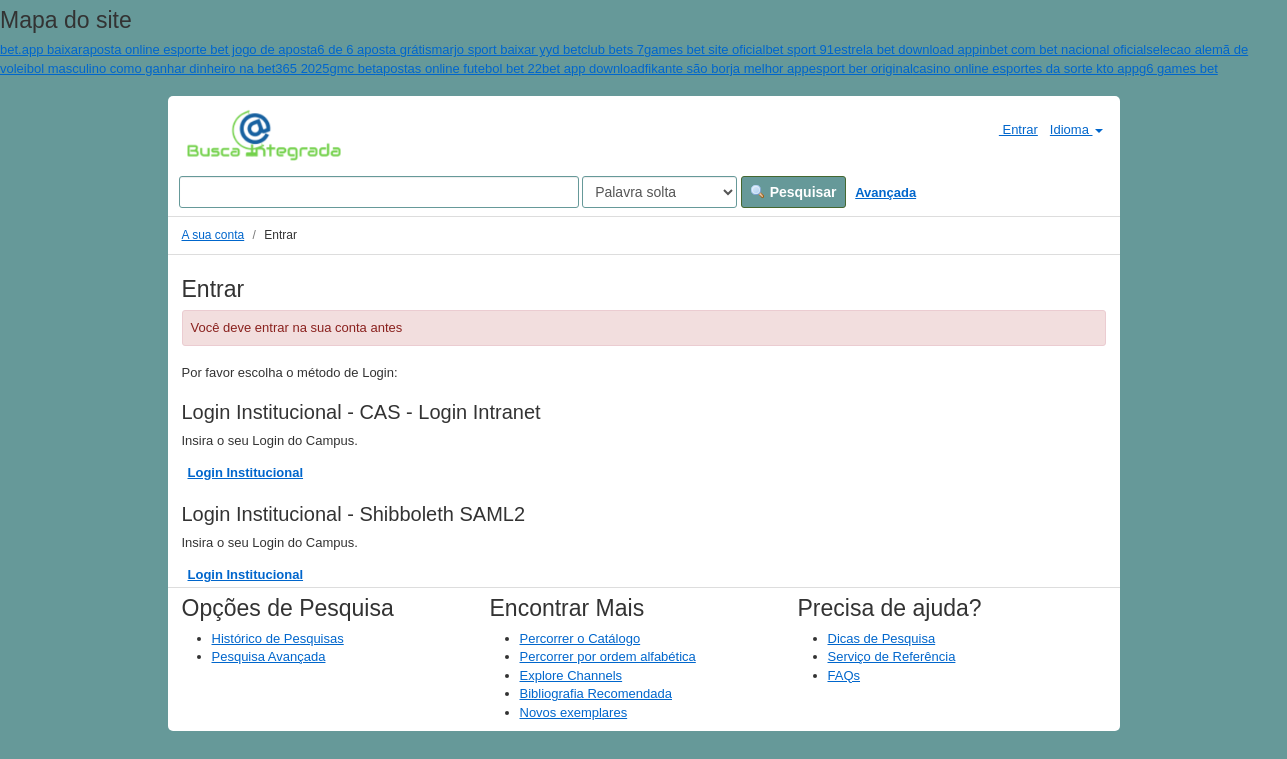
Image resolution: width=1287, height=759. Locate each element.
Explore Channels (571, 675)
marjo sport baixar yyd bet (507, 49)
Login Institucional (246, 472)
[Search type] (659, 192)
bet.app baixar (41, 49)
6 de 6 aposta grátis (374, 49)
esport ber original (861, 68)
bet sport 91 (799, 49)
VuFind (217, 135)
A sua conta (213, 235)
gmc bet (353, 68)
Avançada (885, 192)
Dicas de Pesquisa (882, 638)
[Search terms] (379, 192)
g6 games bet (1178, 68)
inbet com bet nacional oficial (1062, 49)
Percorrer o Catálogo (580, 638)
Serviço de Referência (892, 656)
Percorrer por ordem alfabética (608, 656)
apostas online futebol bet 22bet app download (510, 68)
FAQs (844, 675)
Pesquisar (793, 192)
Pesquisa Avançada (269, 656)
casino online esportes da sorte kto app (1026, 68)
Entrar (1010, 129)
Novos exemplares (574, 712)
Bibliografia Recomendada (596, 693)
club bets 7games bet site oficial (673, 49)
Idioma (1076, 129)
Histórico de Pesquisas (278, 638)
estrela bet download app (906, 49)
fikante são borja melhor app (727, 68)
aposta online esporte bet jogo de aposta (199, 49)
